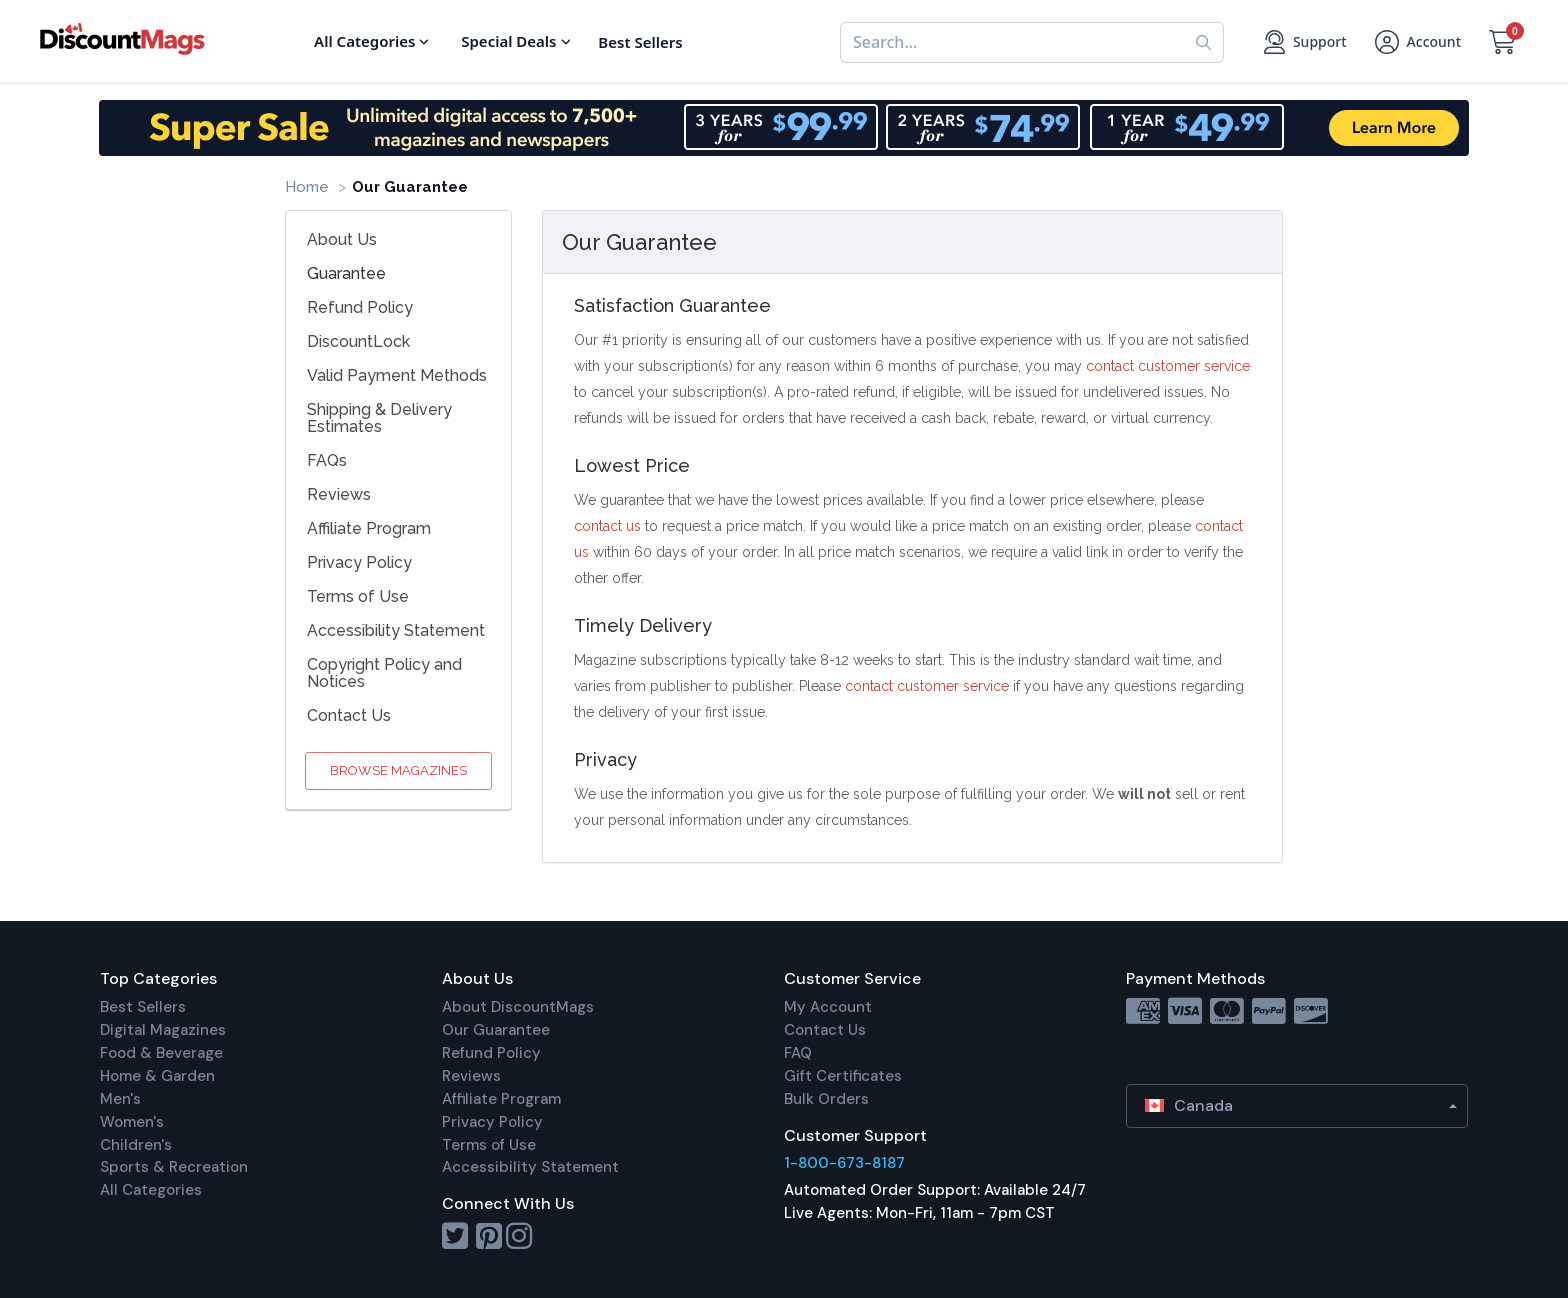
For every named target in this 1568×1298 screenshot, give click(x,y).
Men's (120, 1099)
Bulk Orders (826, 1099)
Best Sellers (143, 1007)
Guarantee (346, 273)
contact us (607, 526)
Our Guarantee (496, 1030)
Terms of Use (358, 596)
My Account (828, 1007)
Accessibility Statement (396, 630)
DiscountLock (358, 341)
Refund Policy (360, 307)
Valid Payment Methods (397, 375)
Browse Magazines (398, 770)
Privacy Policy (359, 562)
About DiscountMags (518, 1007)
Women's (132, 1122)
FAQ (798, 1053)
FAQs (327, 460)
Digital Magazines (163, 1030)
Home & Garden (157, 1076)
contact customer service (1168, 366)
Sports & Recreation (174, 1167)
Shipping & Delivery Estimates (379, 418)
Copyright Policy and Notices (384, 673)
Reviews (339, 494)
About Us (342, 239)
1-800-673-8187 (844, 1163)
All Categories (151, 1190)
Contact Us (349, 715)
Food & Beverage (161, 1053)
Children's (136, 1145)
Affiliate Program (369, 528)
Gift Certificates (843, 1076)
